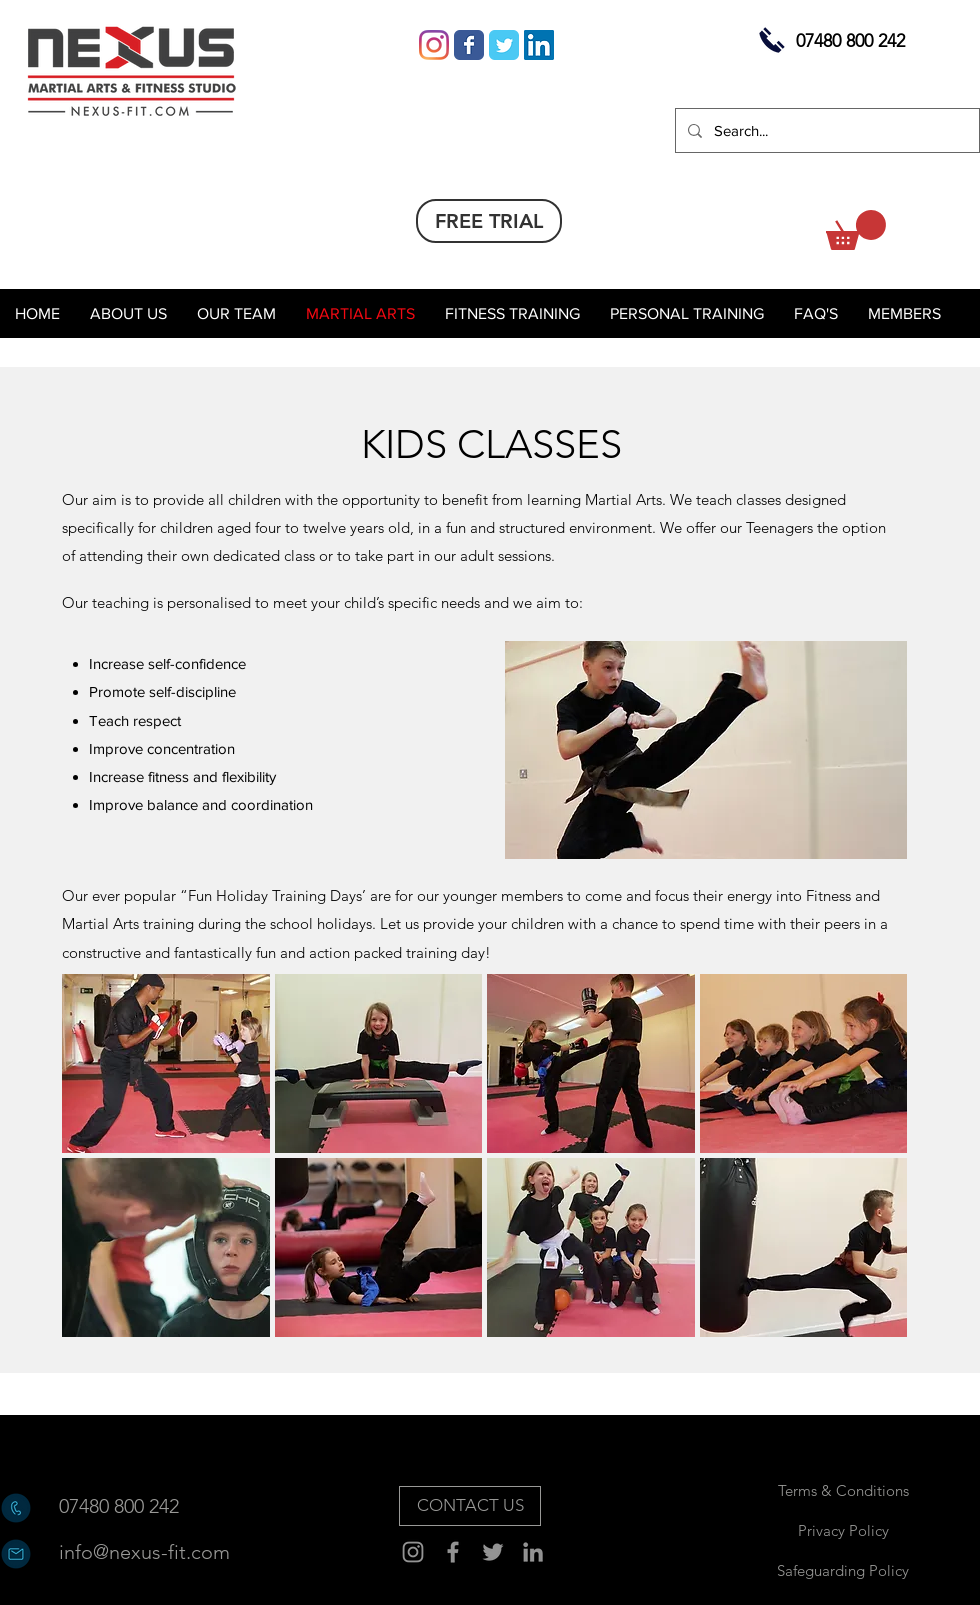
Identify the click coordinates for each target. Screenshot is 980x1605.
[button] (856, 230)
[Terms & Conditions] (843, 1490)
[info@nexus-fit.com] (144, 1552)
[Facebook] (453, 1552)
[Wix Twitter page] (504, 45)
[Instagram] (434, 45)
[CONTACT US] (470, 1506)
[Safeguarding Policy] (843, 1570)
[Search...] (825, 130)
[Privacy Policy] (843, 1530)
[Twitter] (493, 1552)
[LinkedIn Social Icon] (539, 45)
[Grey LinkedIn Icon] (533, 1552)
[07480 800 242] (130, 1506)
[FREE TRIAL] (489, 221)
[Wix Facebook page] (469, 45)
